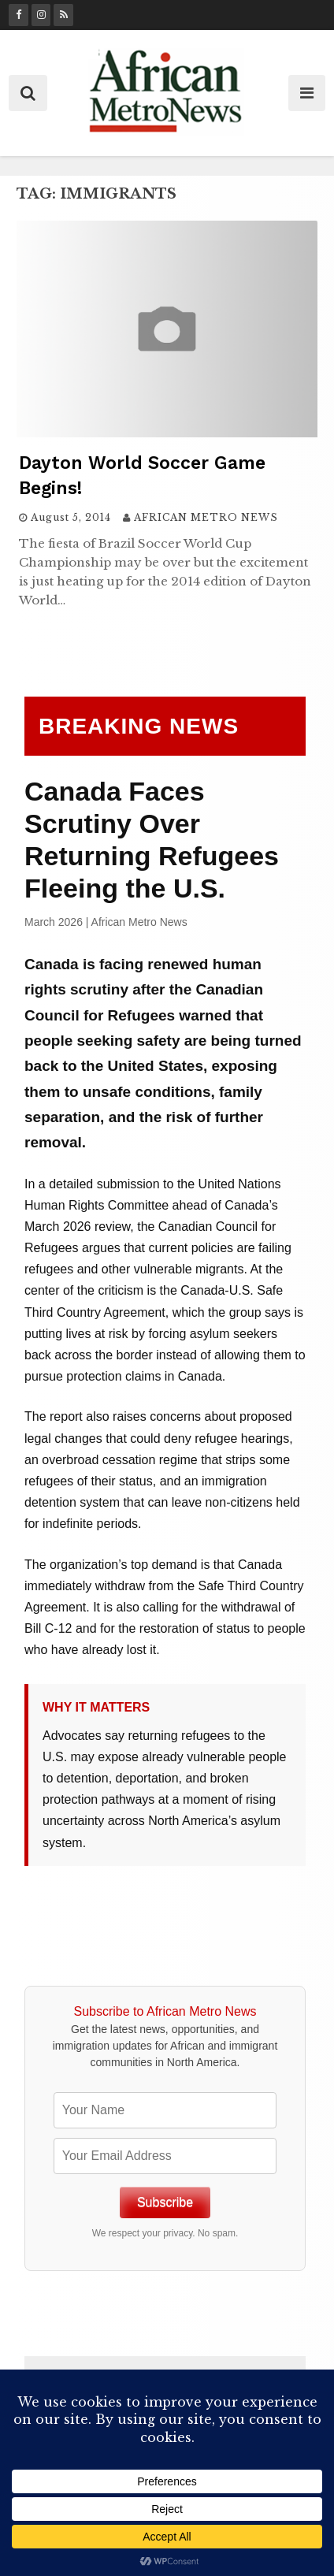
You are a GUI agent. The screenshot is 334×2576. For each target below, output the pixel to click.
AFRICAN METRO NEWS (206, 517)
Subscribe (165, 2202)
